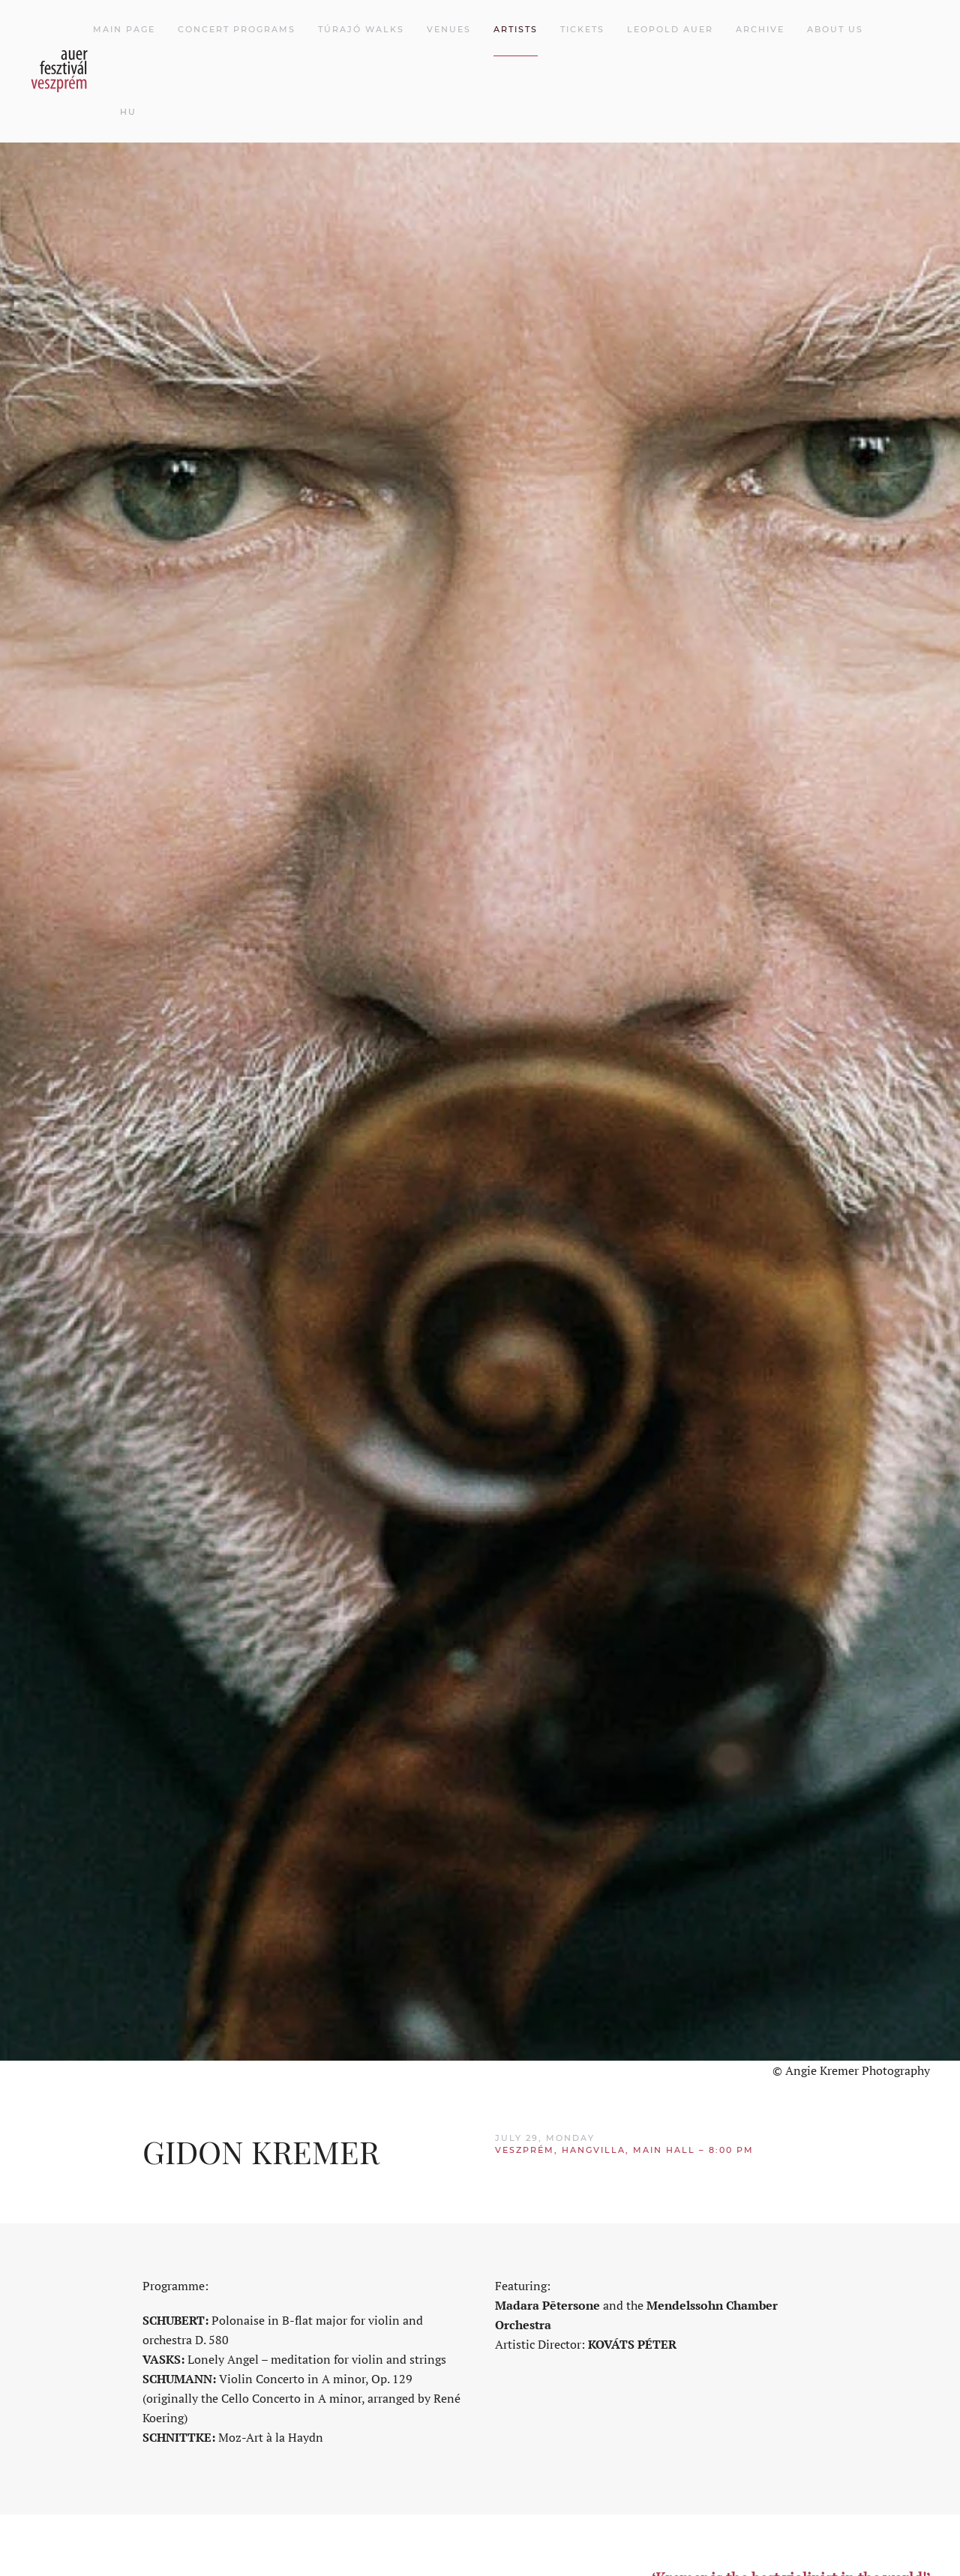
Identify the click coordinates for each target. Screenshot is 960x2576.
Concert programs (237, 29)
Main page (124, 29)
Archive (760, 29)
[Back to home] (61, 71)
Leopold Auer (670, 29)
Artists (516, 29)
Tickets (582, 29)
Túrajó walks (361, 29)
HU (128, 112)
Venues (449, 29)
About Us (835, 29)
